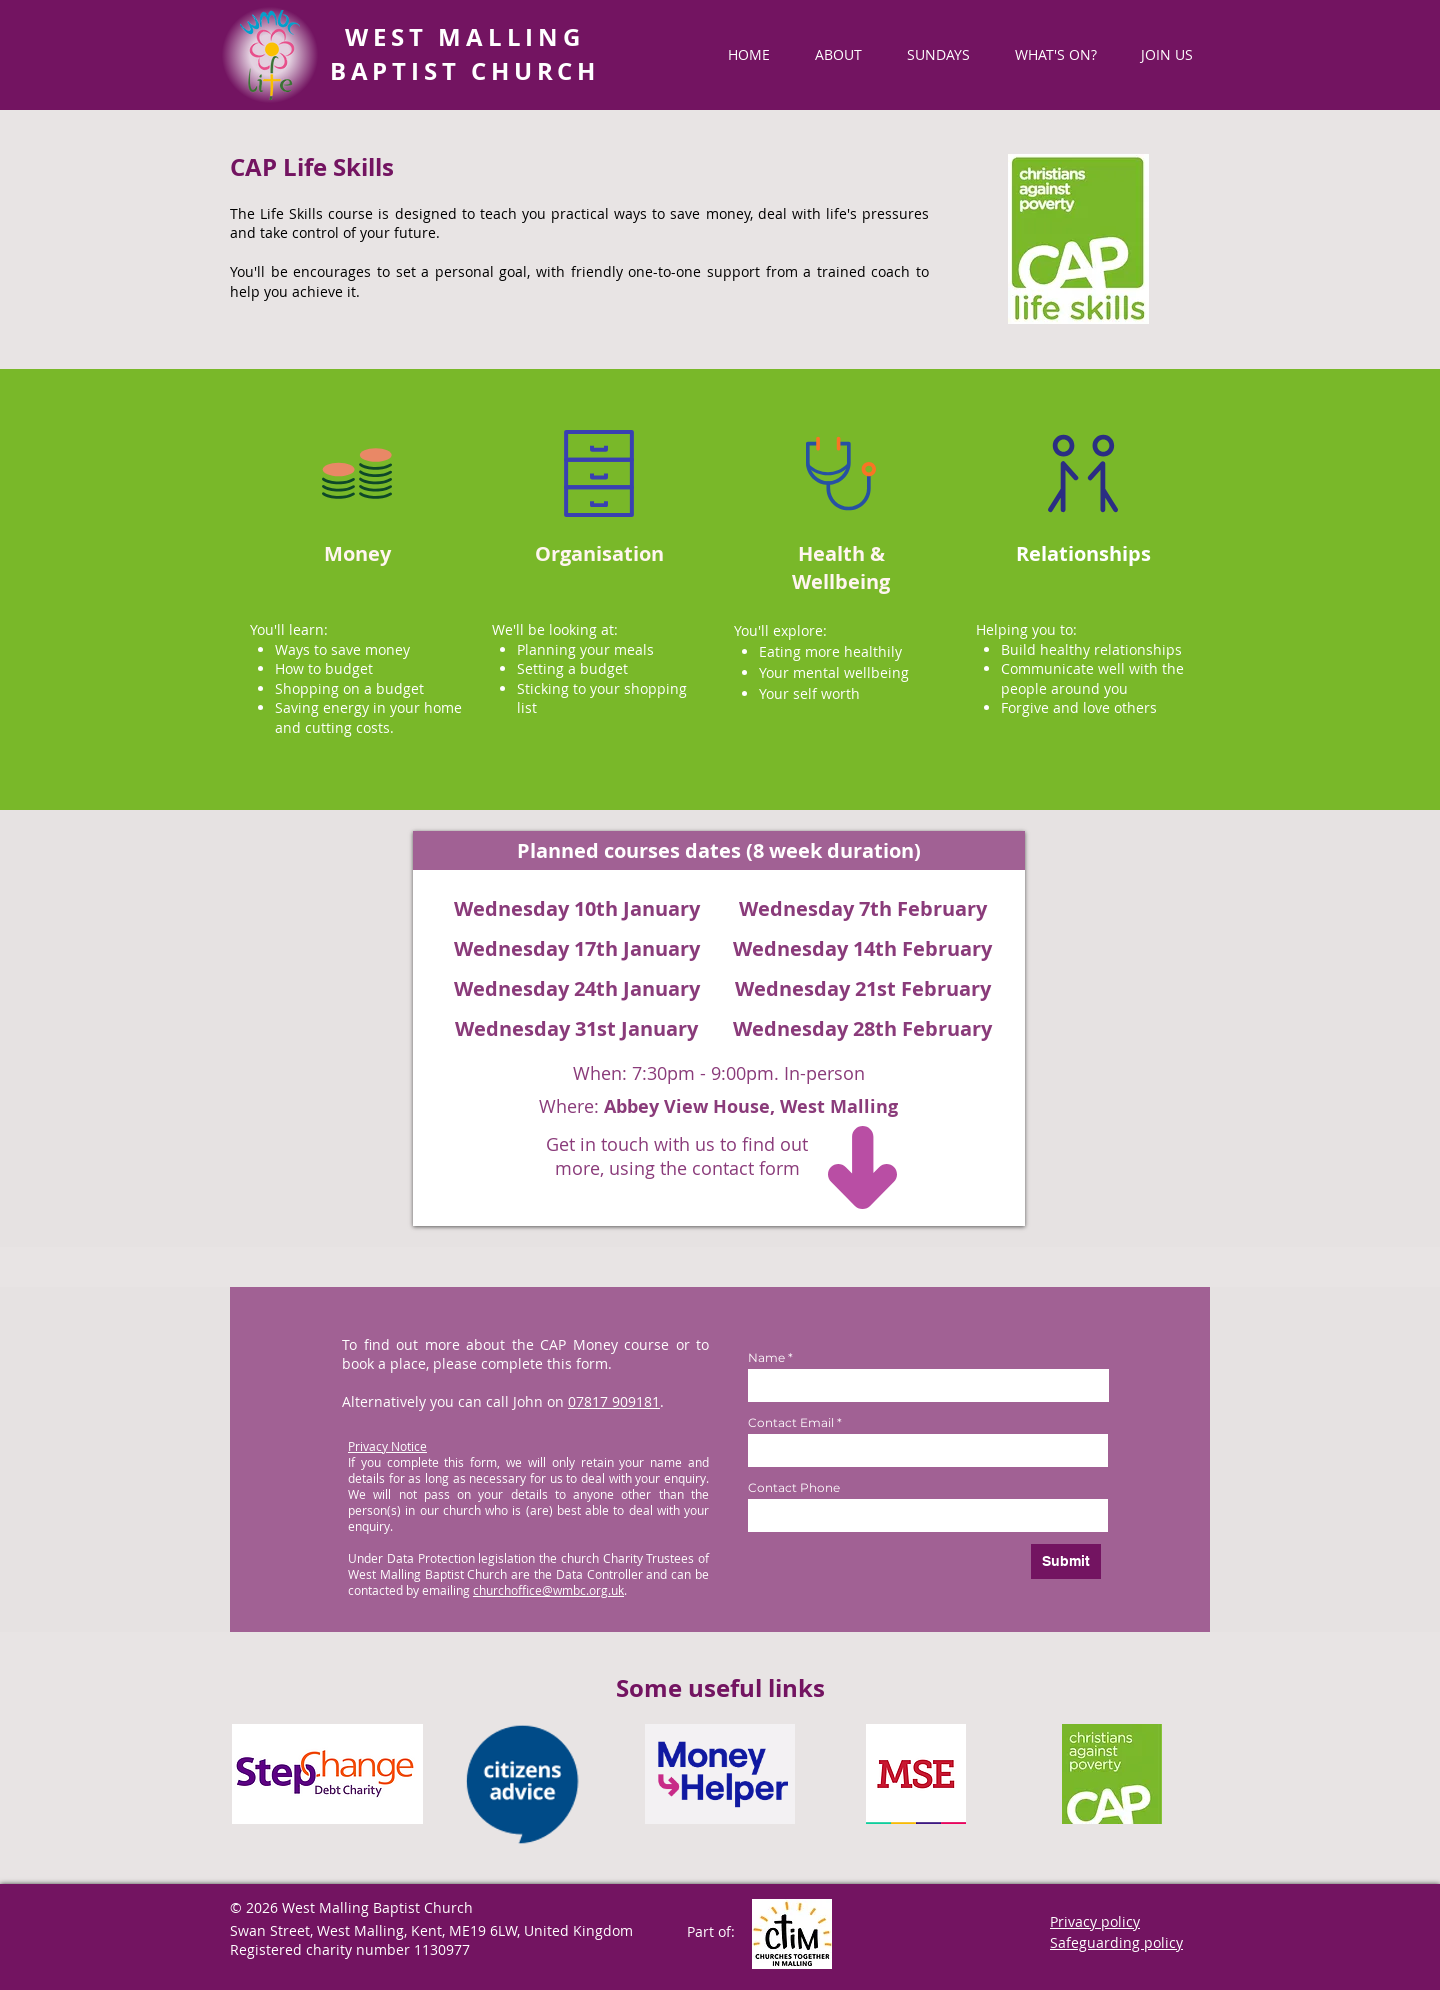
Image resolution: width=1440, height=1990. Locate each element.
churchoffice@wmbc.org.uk (548, 1590)
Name (766, 1358)
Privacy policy (1095, 1921)
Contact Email (791, 1423)
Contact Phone (794, 1488)
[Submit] (1066, 1561)
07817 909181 (614, 1401)
